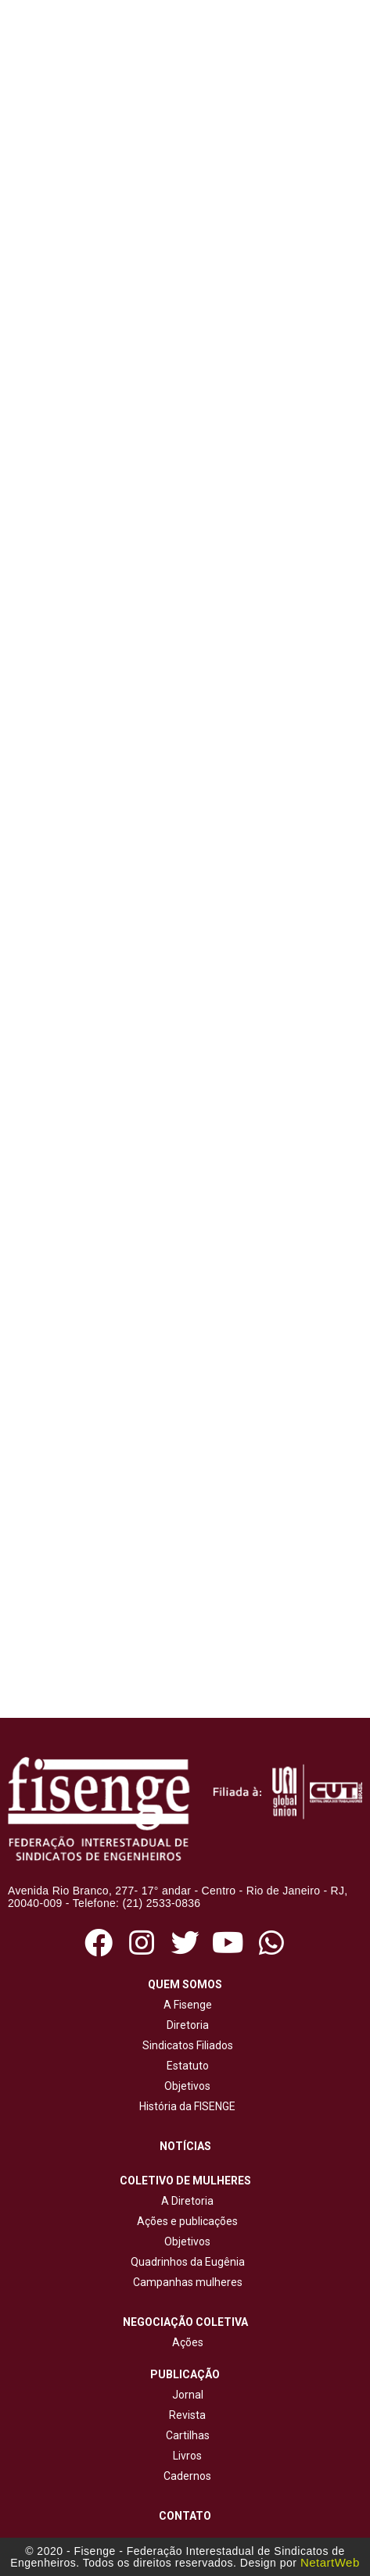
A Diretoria (185, 2201)
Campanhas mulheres (185, 2282)
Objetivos (185, 2086)
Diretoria (185, 2025)
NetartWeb (330, 2562)
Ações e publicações (185, 2221)
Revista (187, 2415)
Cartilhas (188, 2435)
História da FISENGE (185, 2106)
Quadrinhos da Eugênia (185, 2262)
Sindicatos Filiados (185, 2045)
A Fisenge (185, 2004)
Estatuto (185, 2065)
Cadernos (187, 2476)
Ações (185, 2342)
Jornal (187, 2394)
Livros (187, 2455)
